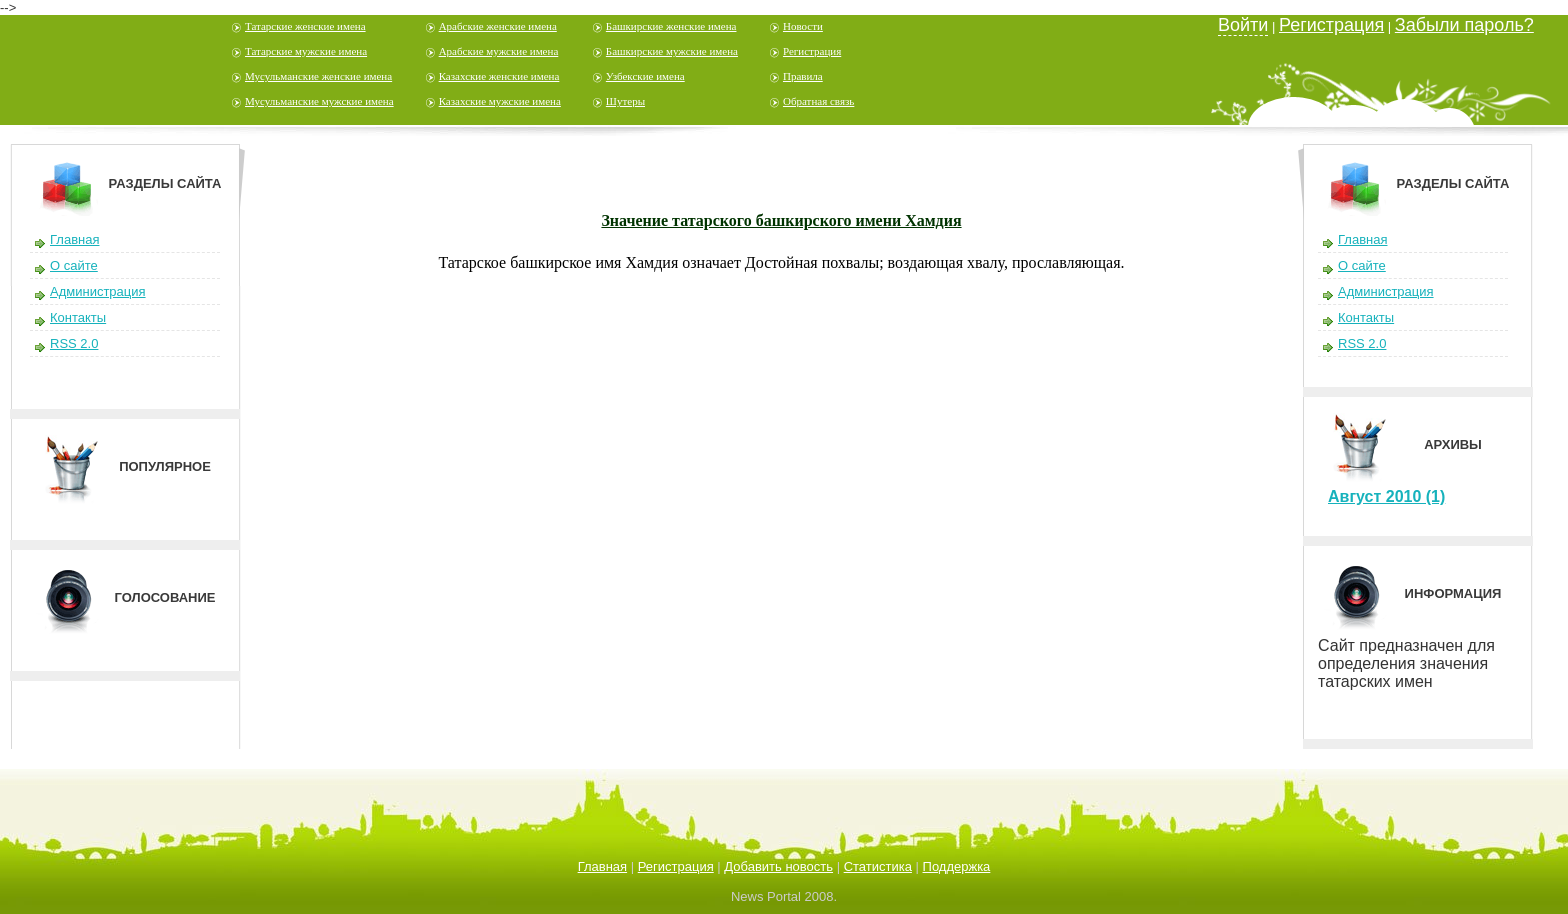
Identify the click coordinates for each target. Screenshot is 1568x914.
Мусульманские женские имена (318, 76)
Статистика (878, 866)
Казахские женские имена (499, 76)
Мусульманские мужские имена (319, 101)
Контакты (78, 317)
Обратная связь (818, 101)
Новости (803, 26)
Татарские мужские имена (306, 51)
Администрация (98, 291)
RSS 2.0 (74, 343)
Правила (803, 76)
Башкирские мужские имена (672, 51)
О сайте (74, 265)
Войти (1243, 25)
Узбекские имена (645, 76)
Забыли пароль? (1464, 25)
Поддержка (957, 866)
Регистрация (812, 51)
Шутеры (625, 101)
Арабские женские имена (498, 26)
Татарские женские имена (305, 26)
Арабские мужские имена (499, 51)
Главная (74, 239)
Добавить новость (778, 866)
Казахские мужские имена (500, 101)
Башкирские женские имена (671, 26)
